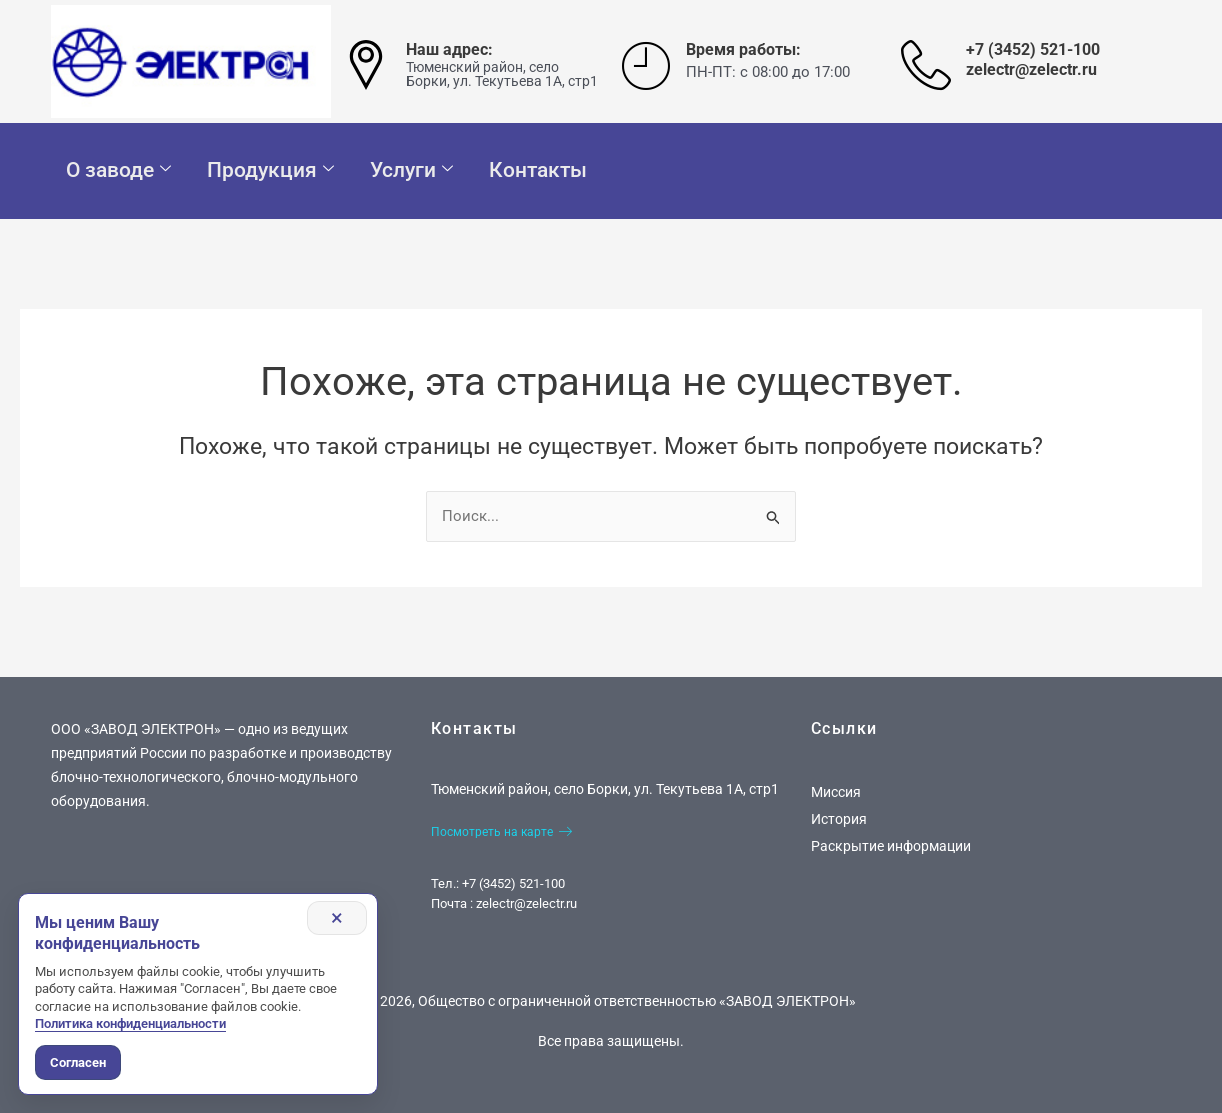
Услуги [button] (411, 170)
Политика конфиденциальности (130, 1023)
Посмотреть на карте (501, 832)
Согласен (78, 1062)
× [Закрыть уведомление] (336, 918)
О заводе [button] (118, 170)
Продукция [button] (270, 170)
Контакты (538, 170)
